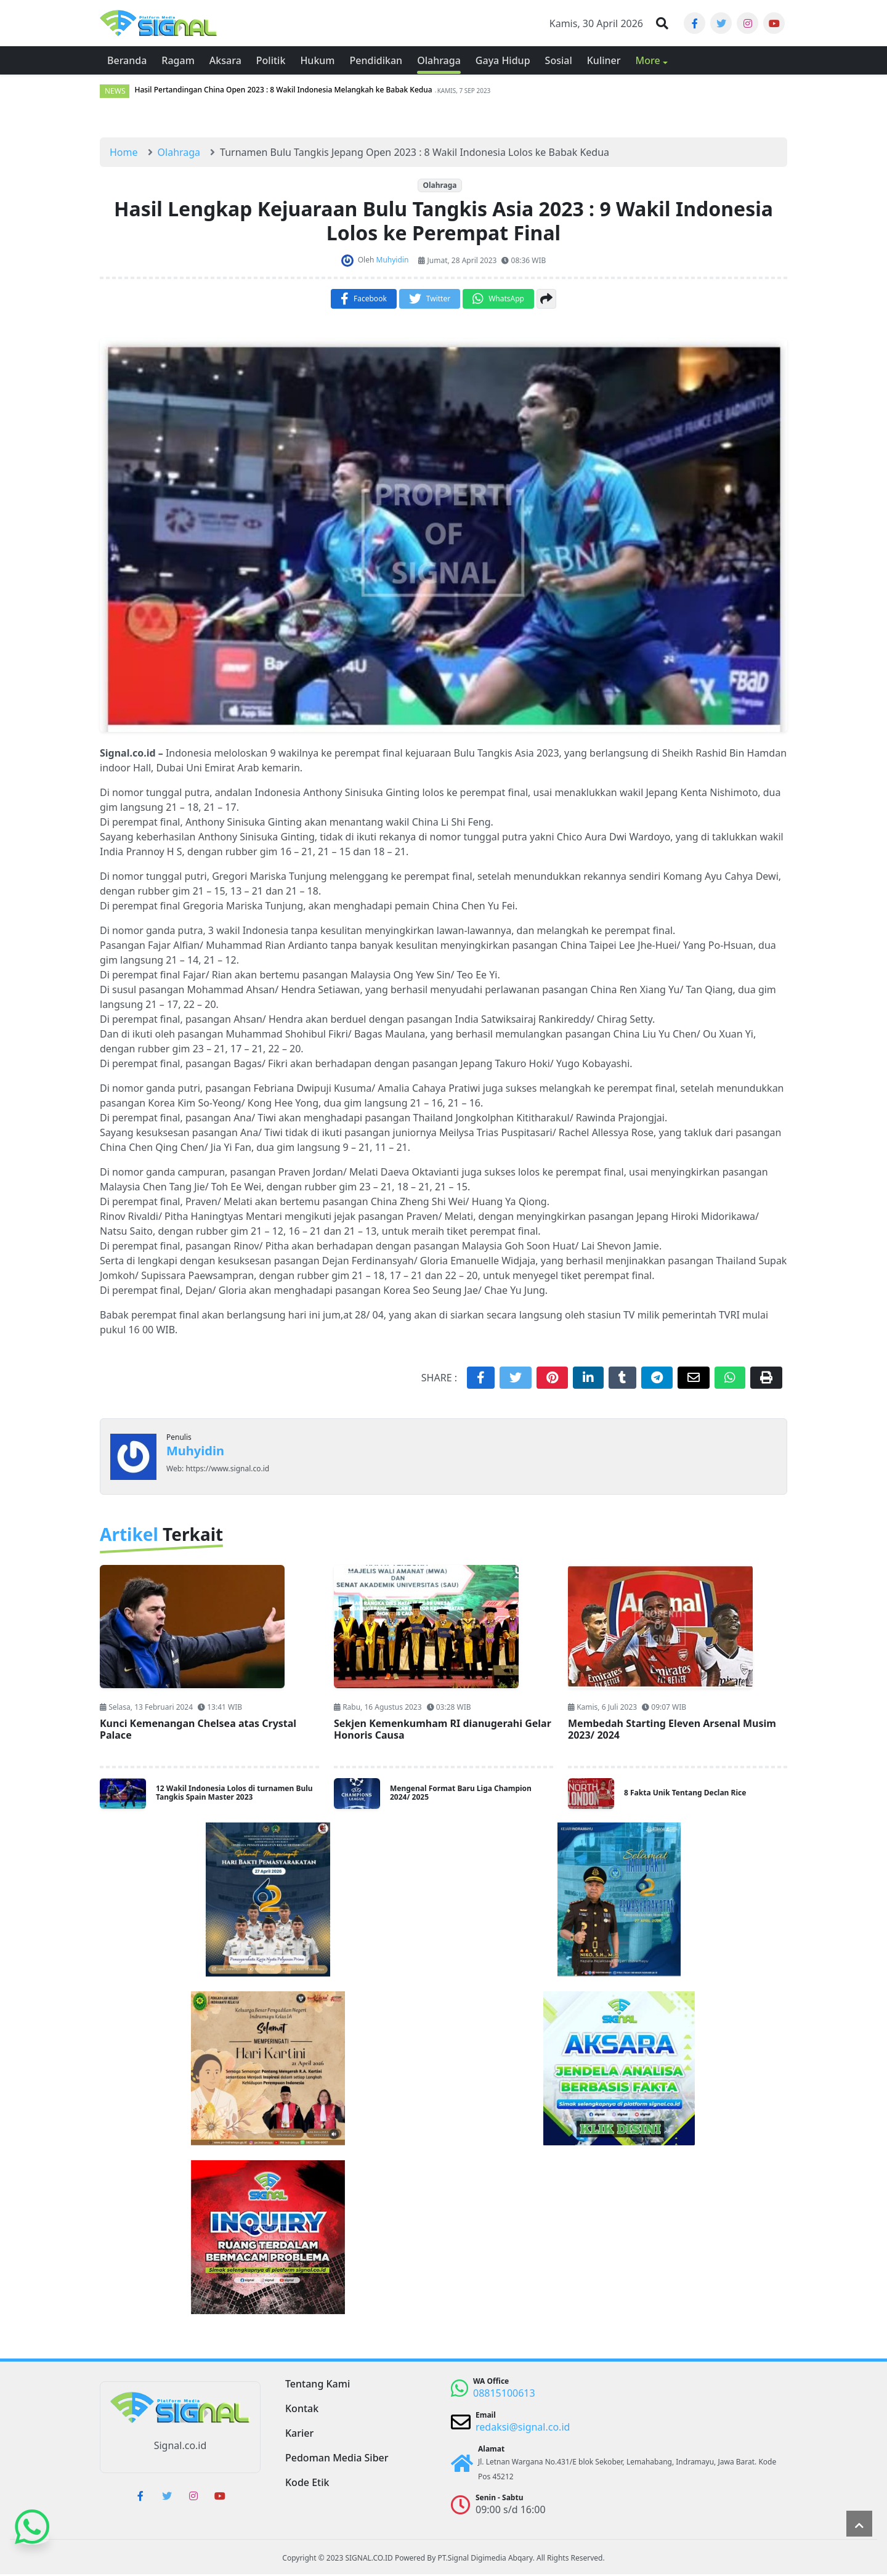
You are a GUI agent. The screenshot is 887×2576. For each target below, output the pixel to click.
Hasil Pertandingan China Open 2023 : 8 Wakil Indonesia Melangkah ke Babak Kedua (283, 91)
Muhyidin (195, 1452)
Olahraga (439, 187)
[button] (662, 24)
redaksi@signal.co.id (523, 2429)
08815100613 (504, 2395)
